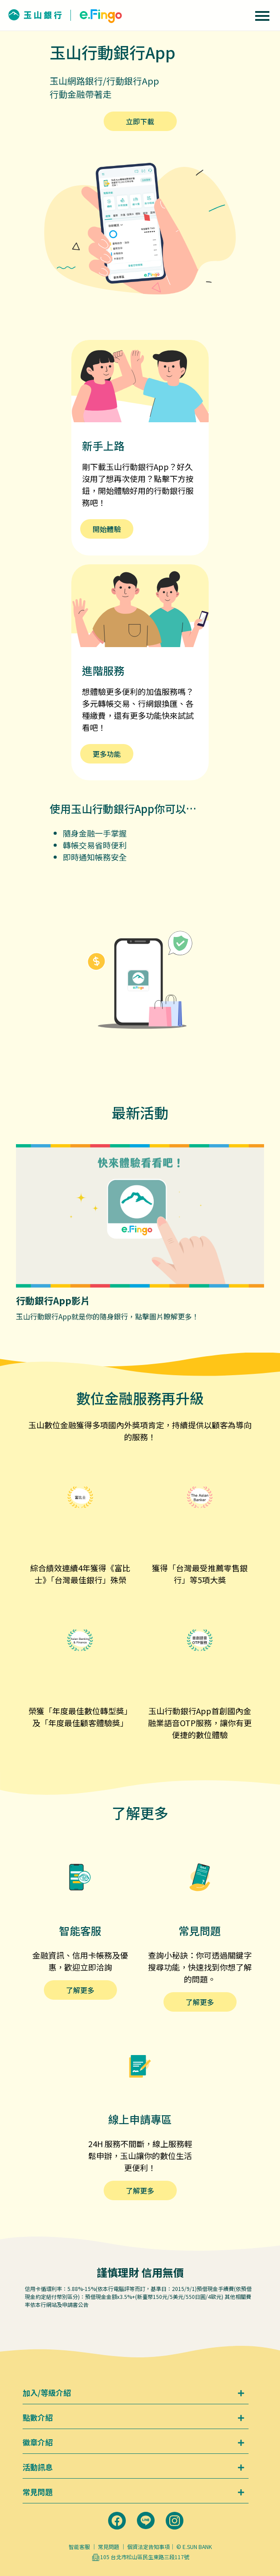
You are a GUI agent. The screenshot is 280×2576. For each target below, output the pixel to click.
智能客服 (79, 2546)
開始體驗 (107, 529)
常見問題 (108, 2546)
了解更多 (80, 1990)
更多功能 (107, 753)
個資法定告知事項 (148, 2546)
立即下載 (140, 121)
